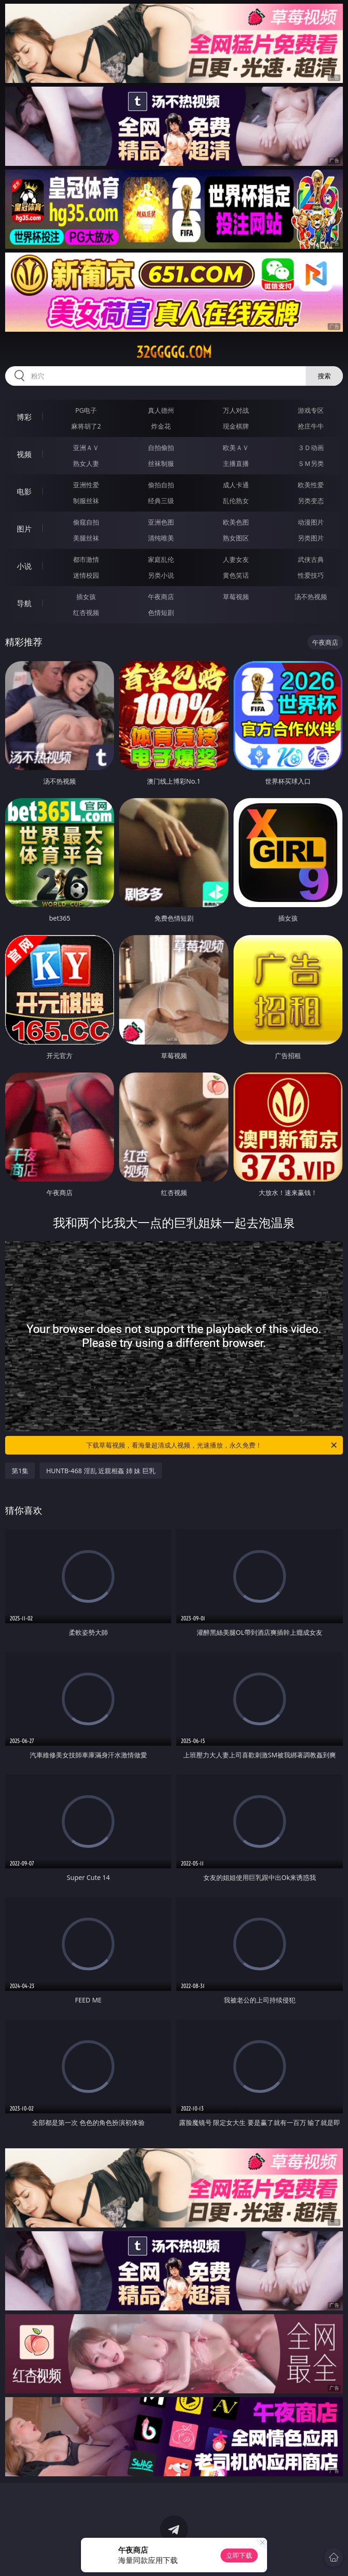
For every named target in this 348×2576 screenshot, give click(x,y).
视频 (24, 454)
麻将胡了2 (86, 426)
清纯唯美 (161, 537)
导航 (24, 603)
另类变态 (311, 500)
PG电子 (86, 410)
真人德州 (161, 410)
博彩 (24, 417)
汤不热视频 (310, 596)
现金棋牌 (236, 426)
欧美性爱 (311, 484)
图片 (24, 529)
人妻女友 (236, 559)
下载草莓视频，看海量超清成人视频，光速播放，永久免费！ (212, 1445)
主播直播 (236, 463)
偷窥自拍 (86, 522)
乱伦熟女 (236, 500)
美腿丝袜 (86, 537)
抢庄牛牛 (311, 426)
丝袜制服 (161, 463)
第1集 (20, 1470)
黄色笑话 (236, 575)
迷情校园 (86, 575)
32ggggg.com (174, 352)
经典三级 (161, 500)
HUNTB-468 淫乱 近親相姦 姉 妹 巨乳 (100, 1470)
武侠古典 (311, 559)
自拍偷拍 (161, 447)
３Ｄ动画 (311, 447)
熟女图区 (236, 537)
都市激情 (86, 559)
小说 (24, 566)
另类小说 (161, 575)
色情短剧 (161, 612)
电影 (24, 491)
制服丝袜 (86, 500)
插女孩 (86, 596)
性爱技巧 (311, 575)
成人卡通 (236, 484)
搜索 (324, 375)
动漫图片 (311, 522)
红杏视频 (86, 612)
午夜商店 (161, 596)
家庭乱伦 (161, 559)
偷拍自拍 (161, 484)
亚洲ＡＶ (86, 447)
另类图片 (311, 537)
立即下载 (239, 2555)
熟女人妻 (86, 463)
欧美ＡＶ (236, 447)
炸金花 (161, 426)
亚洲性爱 (86, 484)
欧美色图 (236, 522)
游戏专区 (311, 410)
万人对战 (236, 410)
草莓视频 (236, 596)
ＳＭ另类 (311, 463)
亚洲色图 (161, 522)
